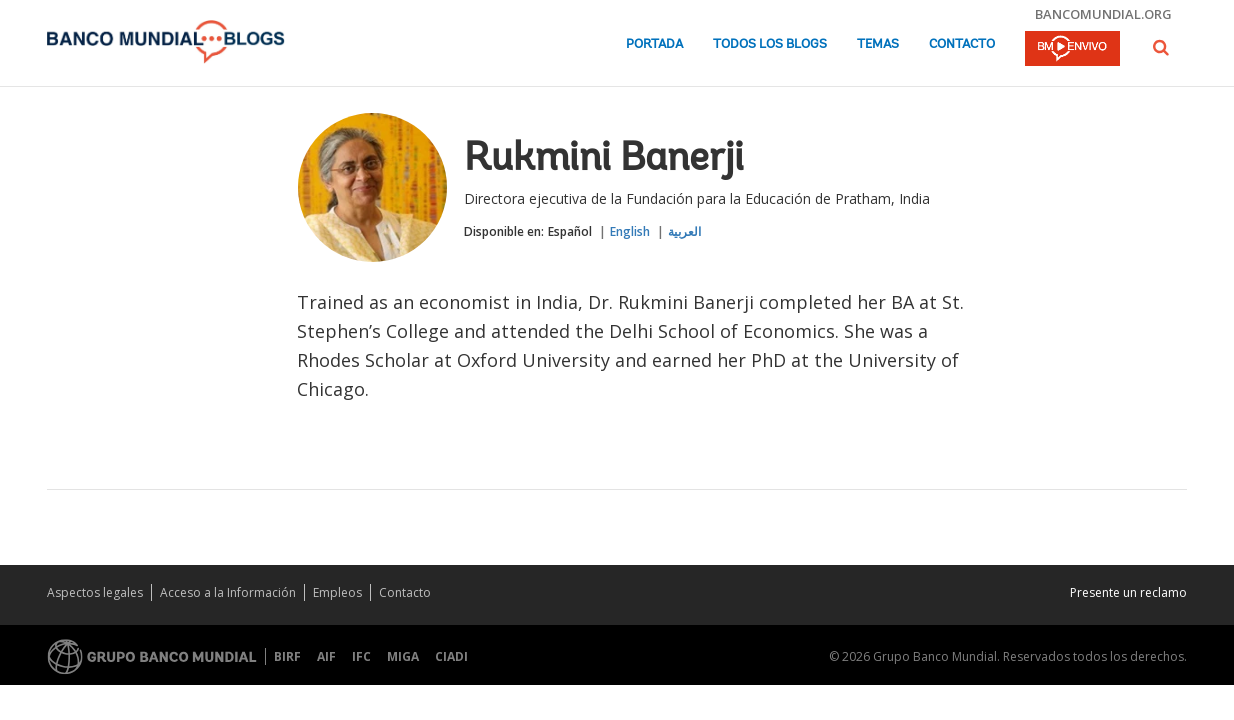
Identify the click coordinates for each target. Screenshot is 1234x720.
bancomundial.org (1103, 14)
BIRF (287, 656)
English (630, 231)
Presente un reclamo (1128, 592)
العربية (684, 231)
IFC (361, 656)
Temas (878, 44)
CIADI (451, 656)
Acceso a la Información (228, 592)
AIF (326, 656)
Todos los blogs (770, 44)
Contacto (962, 44)
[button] (1161, 47)
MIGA (403, 656)
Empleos (337, 592)
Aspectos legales (95, 592)
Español (570, 231)
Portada (654, 44)
